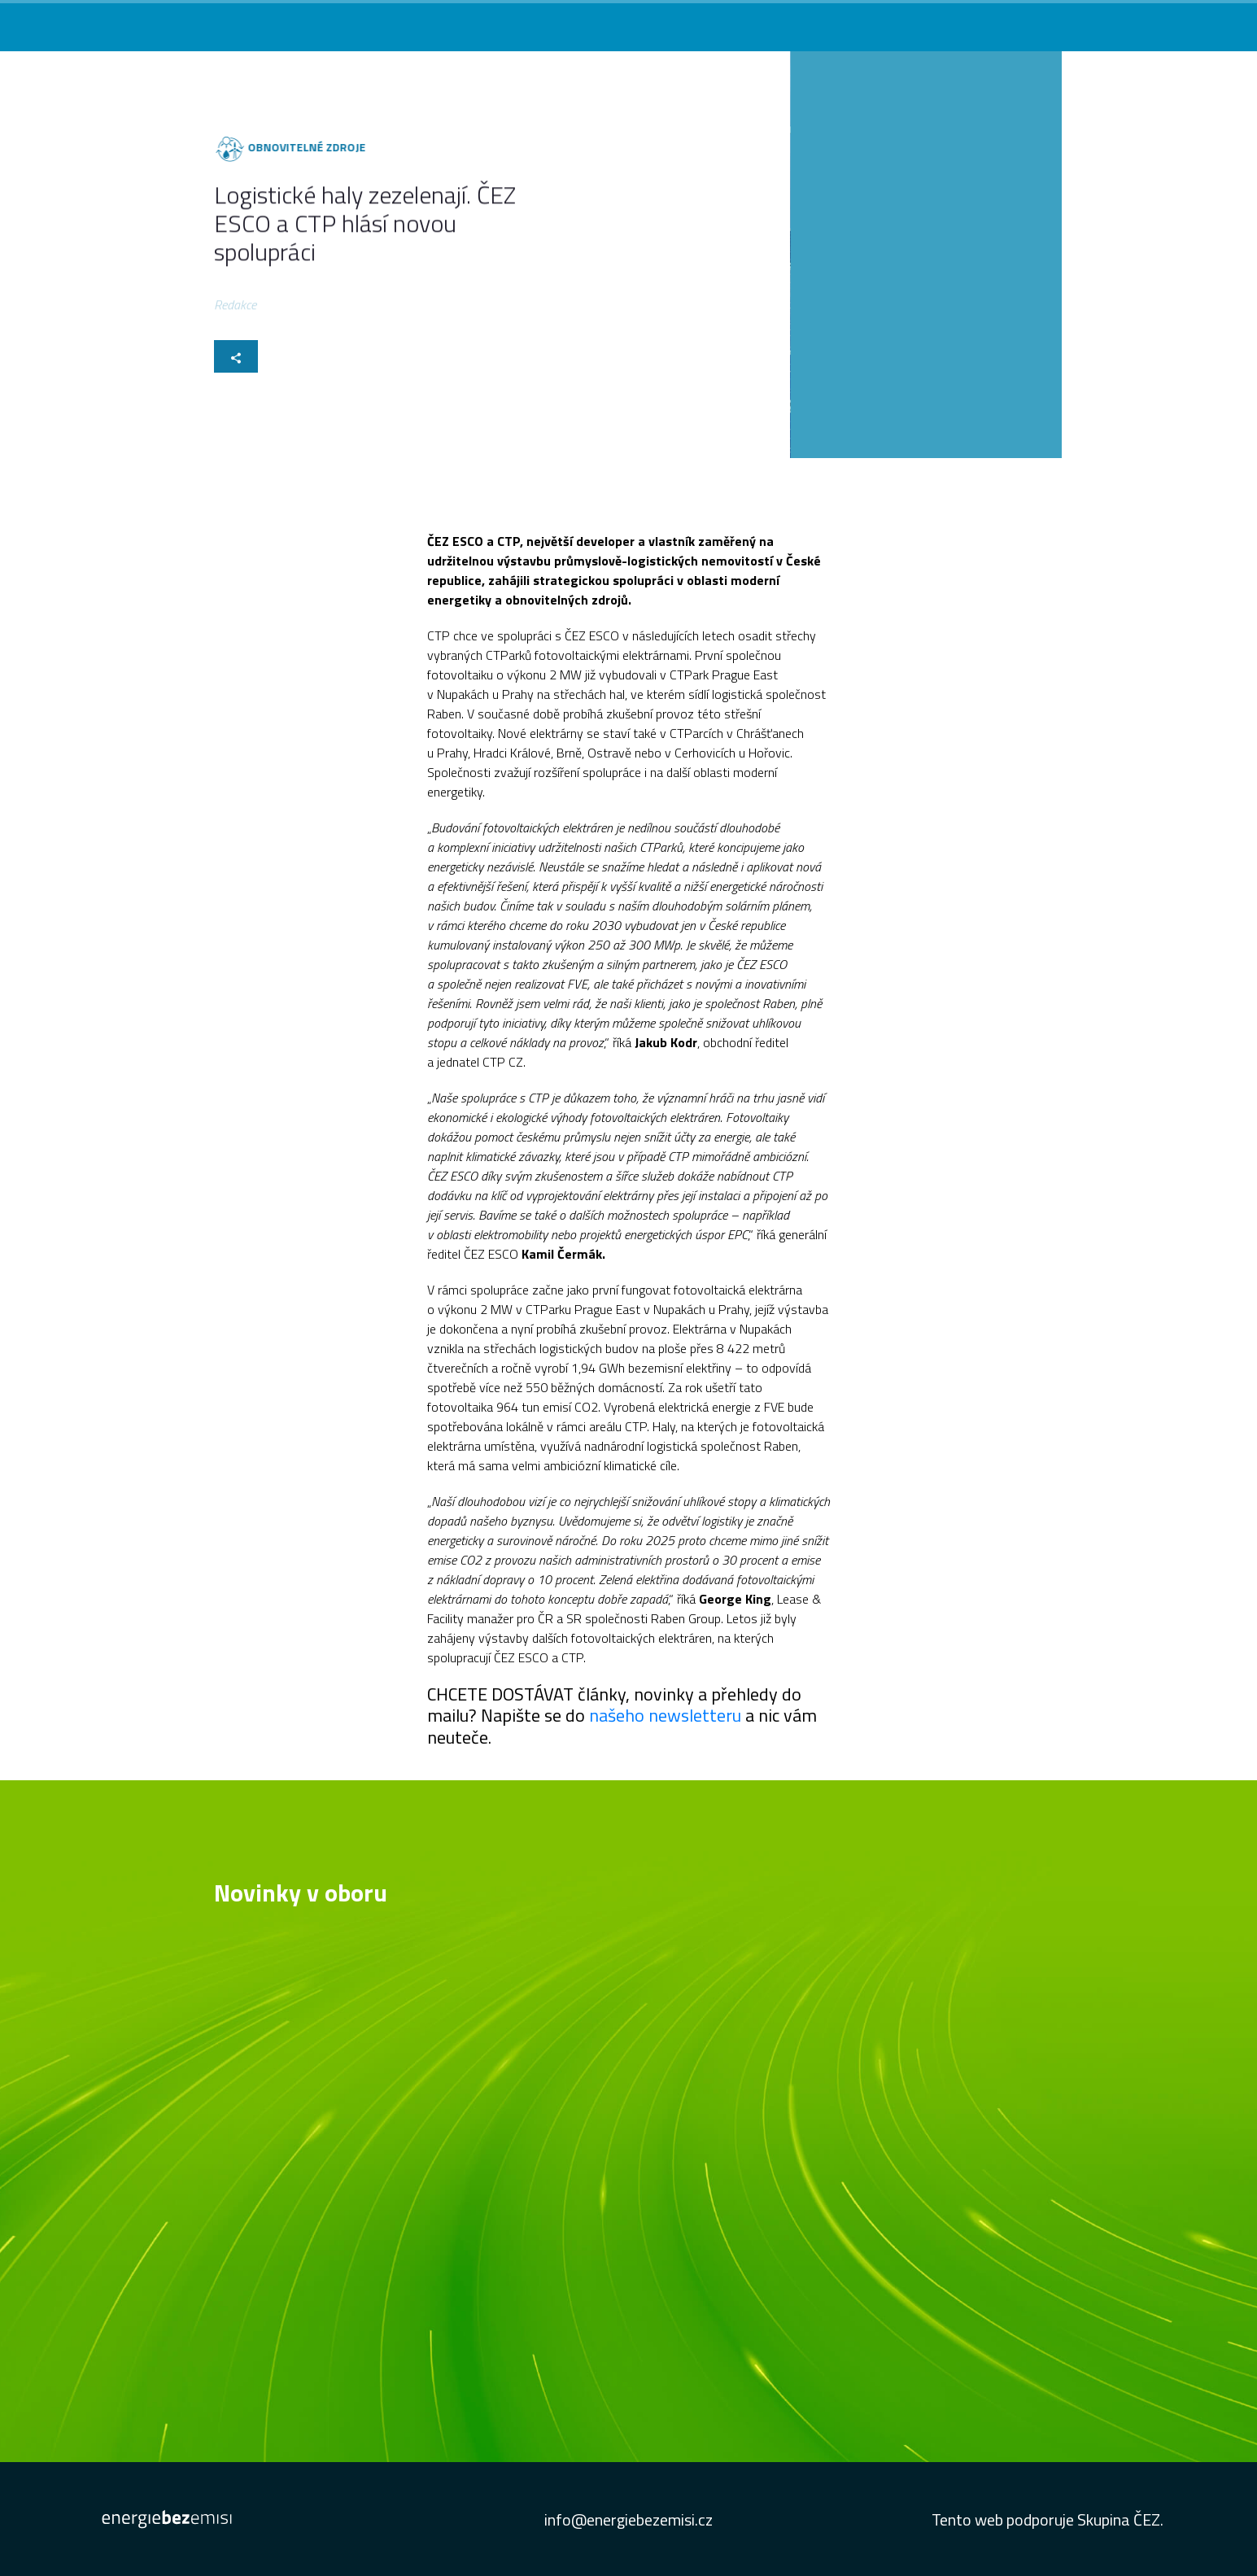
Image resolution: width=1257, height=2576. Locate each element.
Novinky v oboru (761, 22)
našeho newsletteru (667, 1715)
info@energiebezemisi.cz (628, 2519)
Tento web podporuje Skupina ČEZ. (1047, 2519)
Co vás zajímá (668, 22)
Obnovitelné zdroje (302, 146)
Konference (851, 22)
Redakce (235, 307)
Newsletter (989, 22)
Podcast (921, 22)
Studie (1052, 22)
